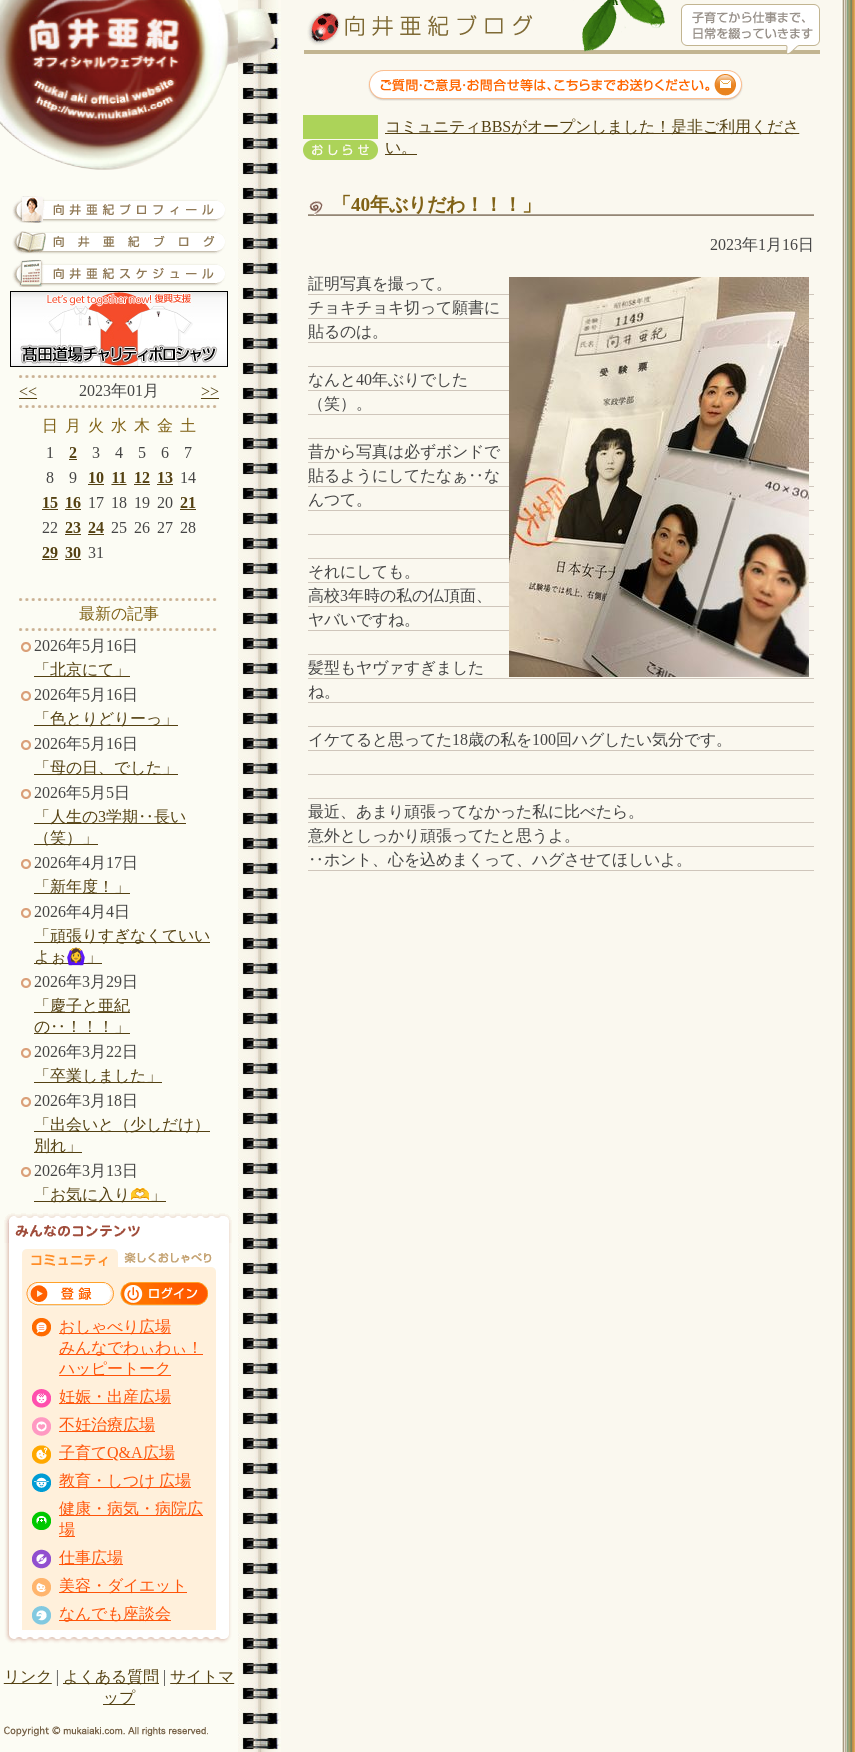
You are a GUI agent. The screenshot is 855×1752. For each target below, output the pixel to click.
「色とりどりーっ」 (106, 718)
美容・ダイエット (123, 1585)
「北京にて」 (82, 669)
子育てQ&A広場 (117, 1452)
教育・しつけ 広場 (125, 1480)
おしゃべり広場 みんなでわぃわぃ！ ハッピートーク (131, 1347)
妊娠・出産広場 (115, 1396)
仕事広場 (91, 1557)
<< (28, 391)
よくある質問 (111, 1676)
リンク (28, 1676)
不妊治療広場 (107, 1424)
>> (210, 391)
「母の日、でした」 (106, 767)
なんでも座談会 (115, 1613)
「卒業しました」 (98, 1075)
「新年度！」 (82, 886)
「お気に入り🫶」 (100, 1194)
